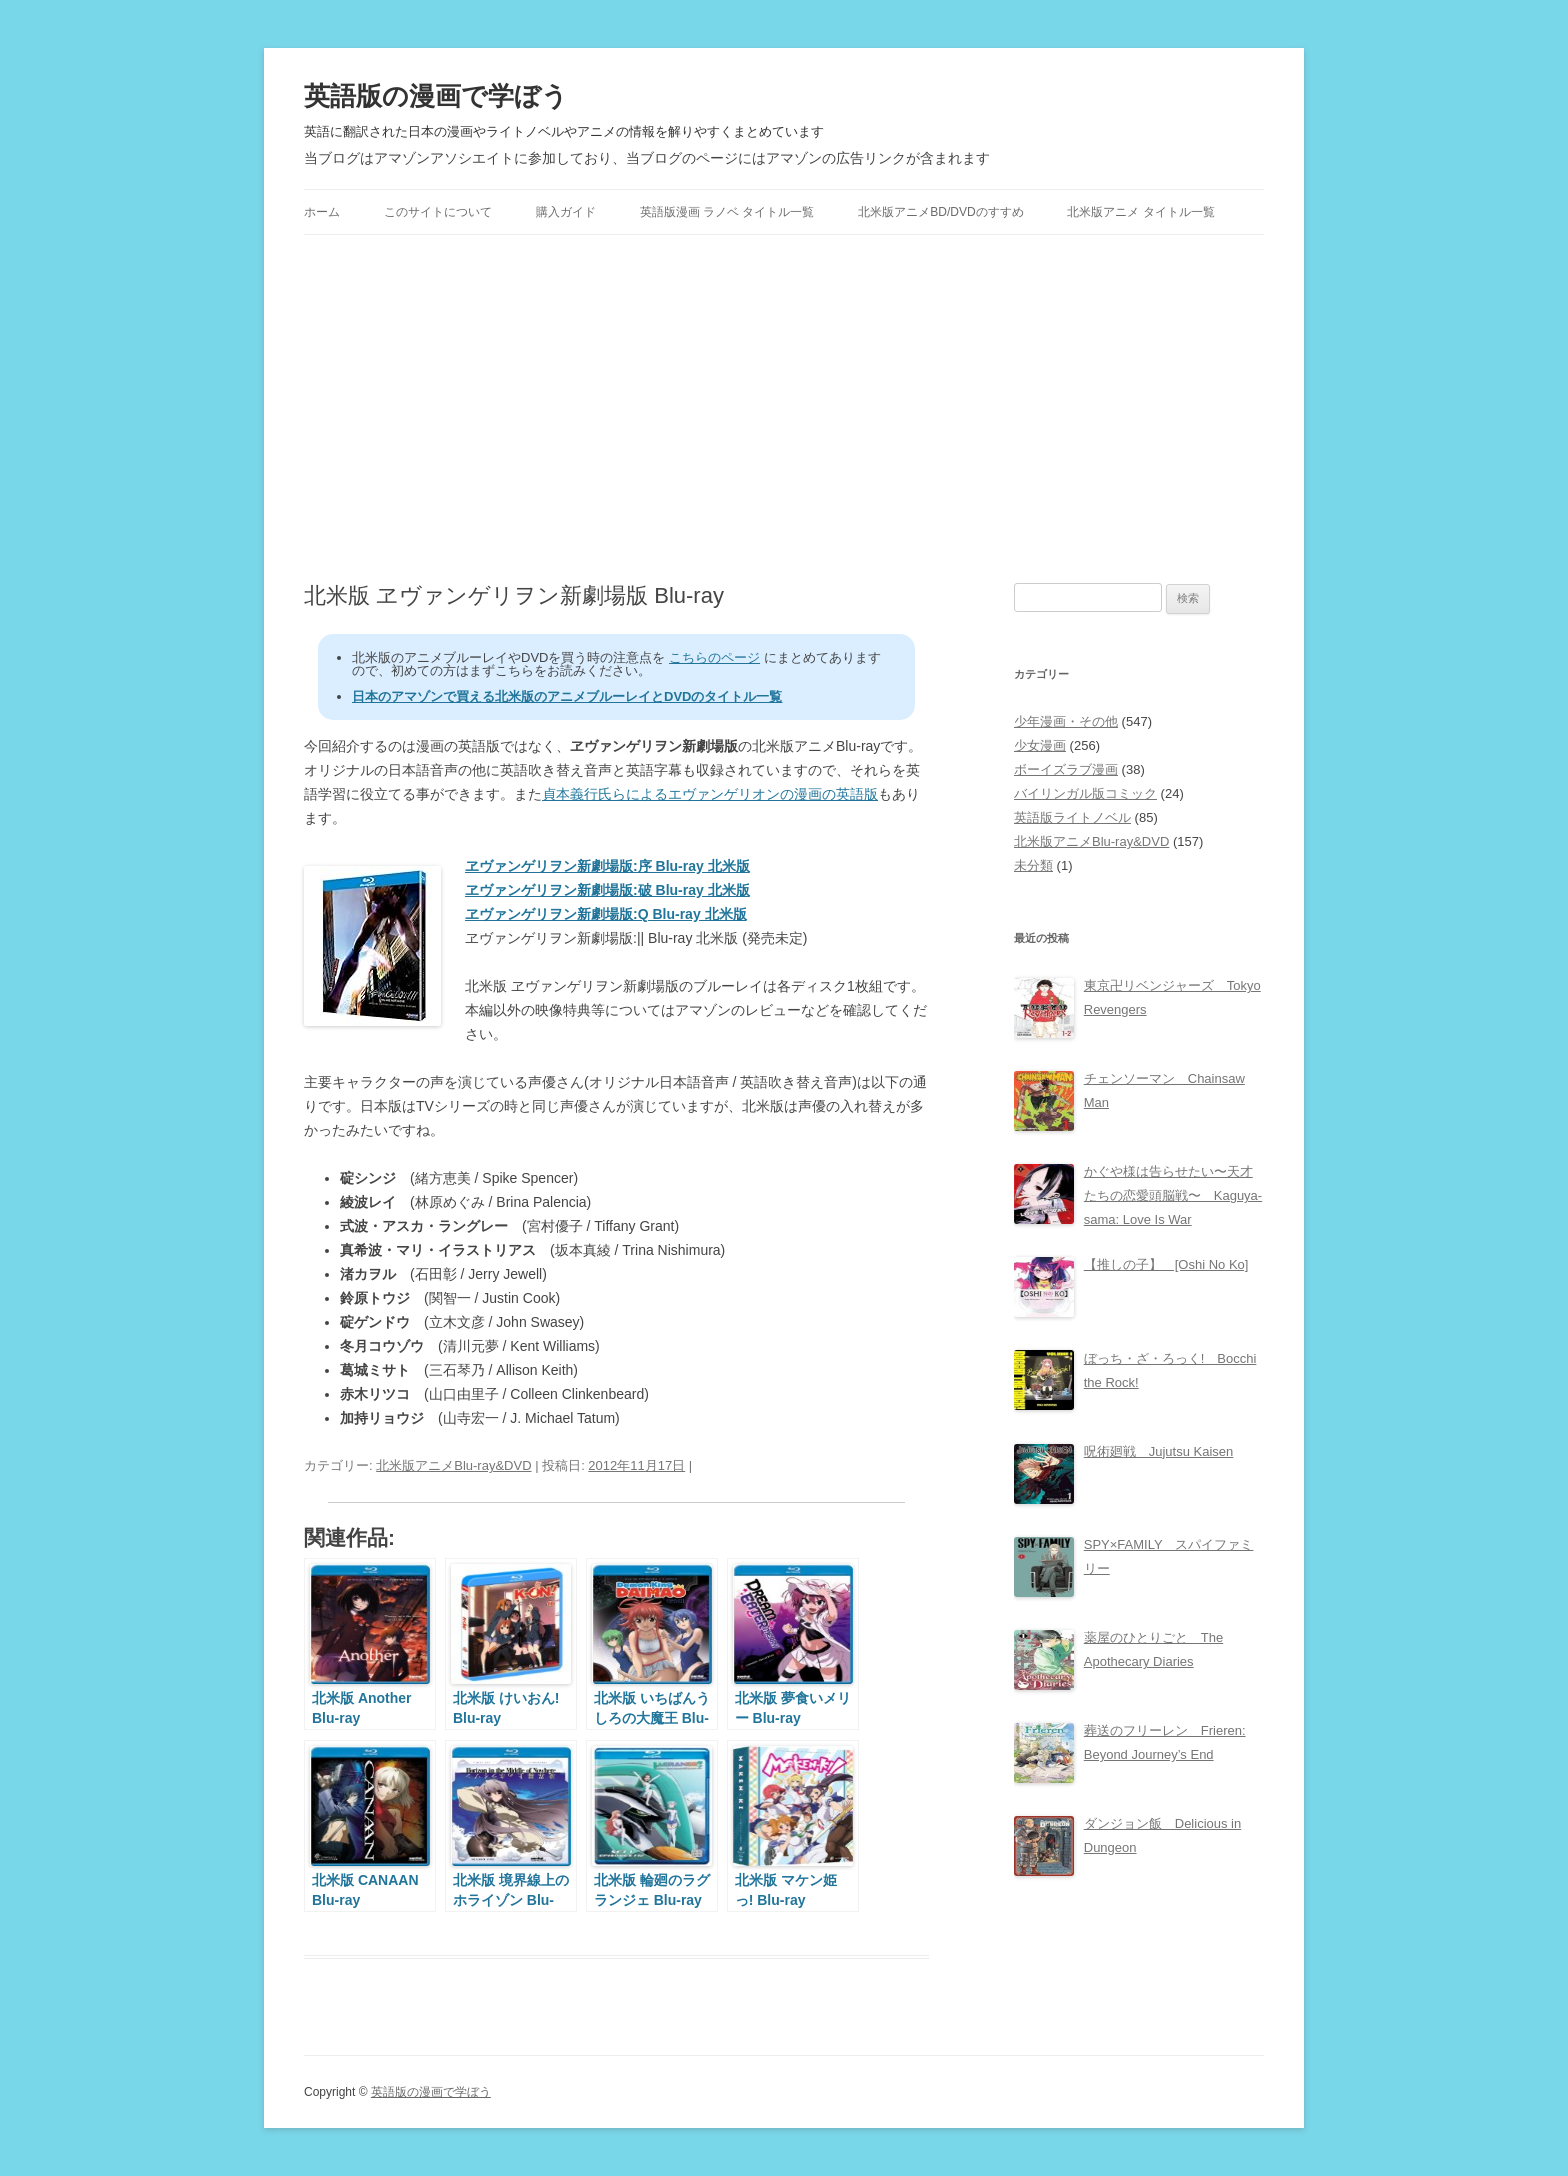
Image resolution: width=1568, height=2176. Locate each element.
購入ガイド (566, 212)
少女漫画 (1040, 745)
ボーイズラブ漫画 (1066, 769)
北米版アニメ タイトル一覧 (1140, 212)
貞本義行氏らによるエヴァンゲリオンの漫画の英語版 (710, 794)
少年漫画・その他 (1066, 721)
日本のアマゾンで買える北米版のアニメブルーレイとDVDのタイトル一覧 (567, 696)
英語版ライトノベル (1072, 817)
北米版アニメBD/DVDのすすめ (940, 212)
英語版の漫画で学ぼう (436, 96)
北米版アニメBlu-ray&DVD (453, 1465)
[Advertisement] (784, 409)
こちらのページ (714, 657)
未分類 (1033, 865)
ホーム (322, 212)
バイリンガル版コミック (1085, 793)
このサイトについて (438, 212)
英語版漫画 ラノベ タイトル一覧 (727, 212)
